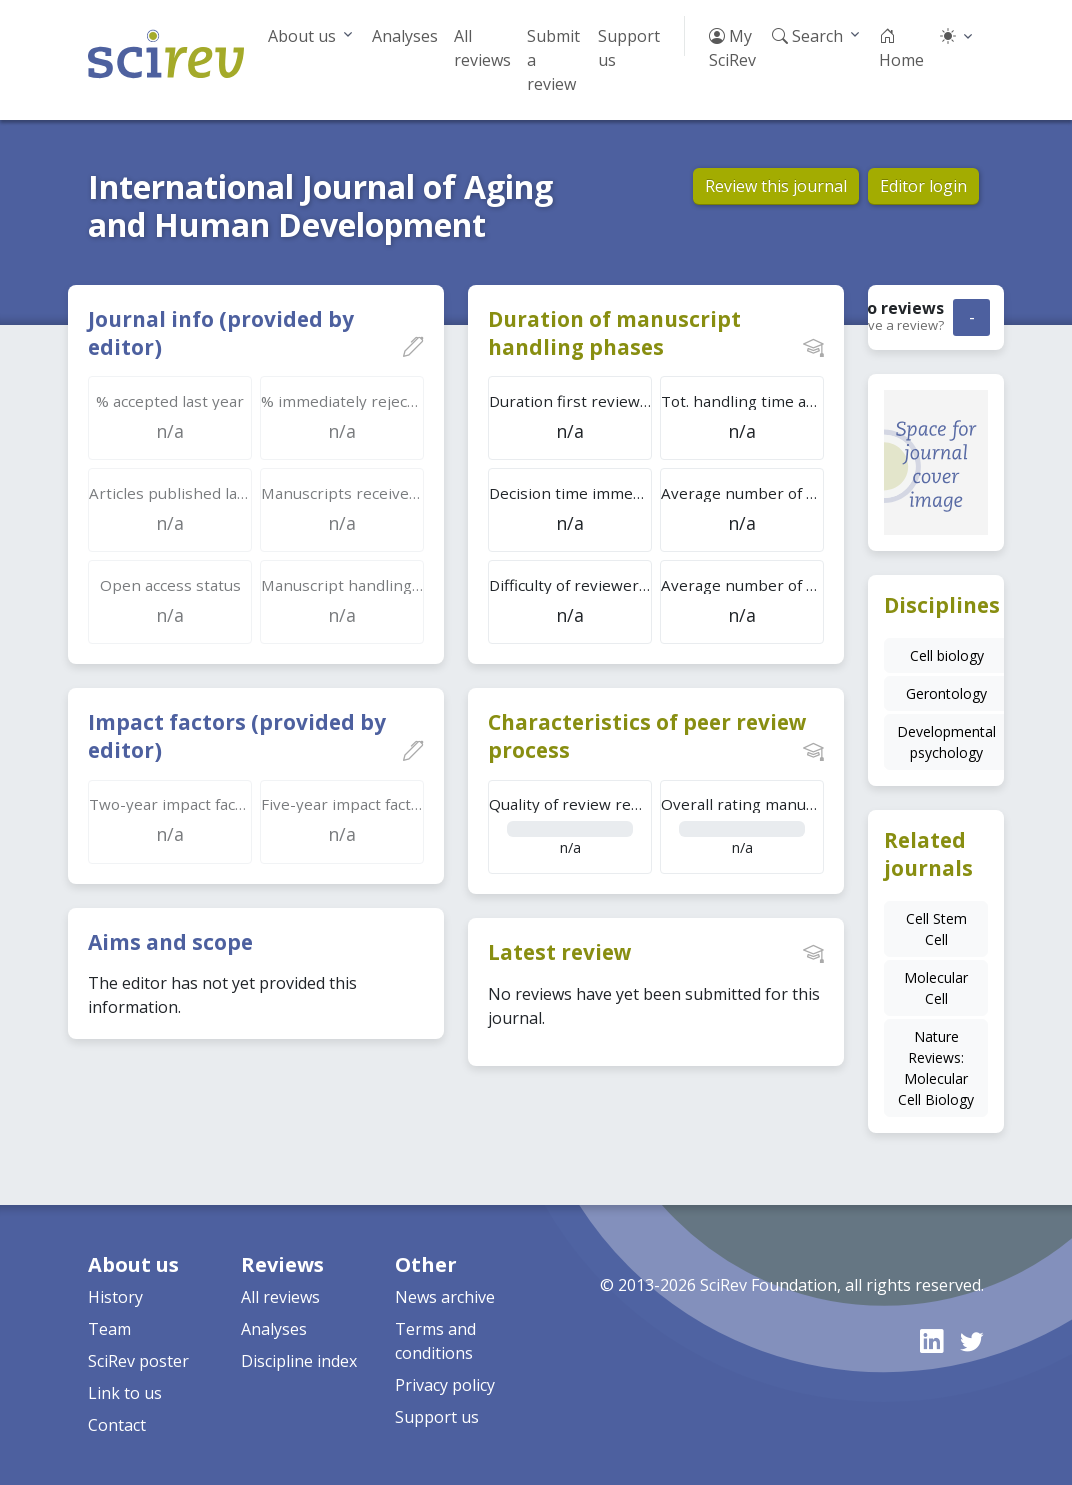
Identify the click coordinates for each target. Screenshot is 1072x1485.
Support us (629, 48)
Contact (117, 1425)
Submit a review (553, 60)
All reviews (482, 48)
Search (807, 36)
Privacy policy (445, 1385)
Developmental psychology (946, 742)
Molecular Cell (936, 988)
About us (302, 36)
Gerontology (946, 693)
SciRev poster (138, 1361)
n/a (570, 825)
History (115, 1297)
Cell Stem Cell (936, 929)
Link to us (125, 1393)
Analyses (405, 36)
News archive (445, 1297)
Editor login (923, 186)
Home (901, 48)
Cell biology (947, 655)
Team (109, 1329)
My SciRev (732, 48)
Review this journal (776, 186)
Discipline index (299, 1361)
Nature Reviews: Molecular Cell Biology (936, 1068)
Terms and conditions (435, 1341)
